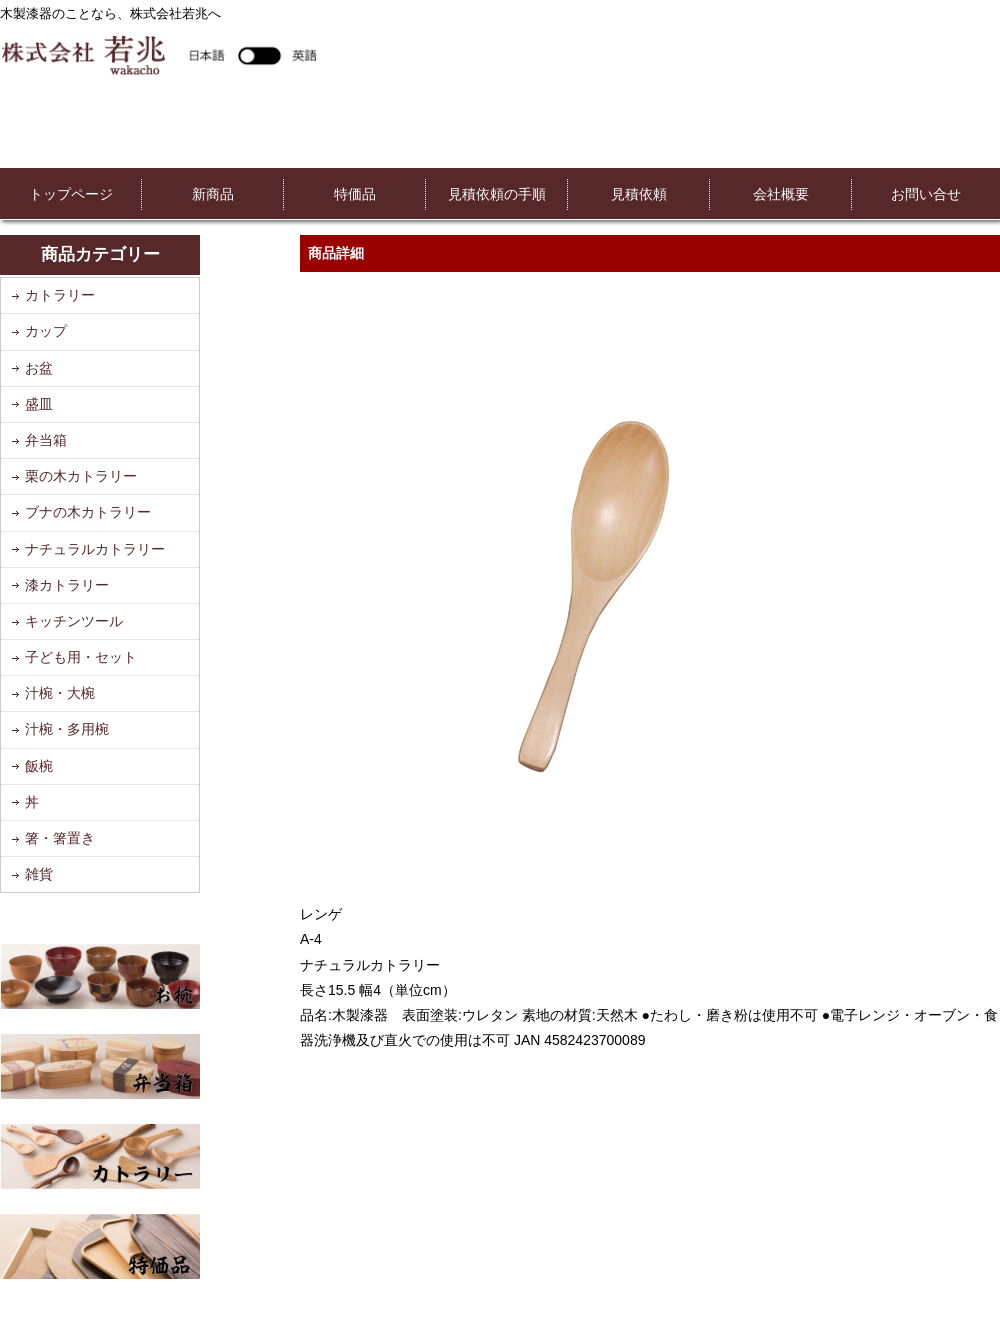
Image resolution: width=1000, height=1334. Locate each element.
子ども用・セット (81, 657)
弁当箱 (46, 440)
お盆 (39, 368)
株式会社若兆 (158, 54)
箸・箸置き (60, 838)
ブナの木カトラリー (88, 512)
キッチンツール (74, 621)
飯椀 (39, 766)
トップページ (71, 194)
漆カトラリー (67, 585)
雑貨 (39, 874)
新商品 (213, 194)
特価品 (355, 194)
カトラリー (60, 295)
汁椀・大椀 (60, 693)
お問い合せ (926, 194)
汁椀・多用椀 (67, 729)
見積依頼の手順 (497, 194)
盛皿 (39, 404)
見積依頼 (639, 194)
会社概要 (781, 194)
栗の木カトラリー (81, 476)
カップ (46, 331)
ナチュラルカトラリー (95, 549)
